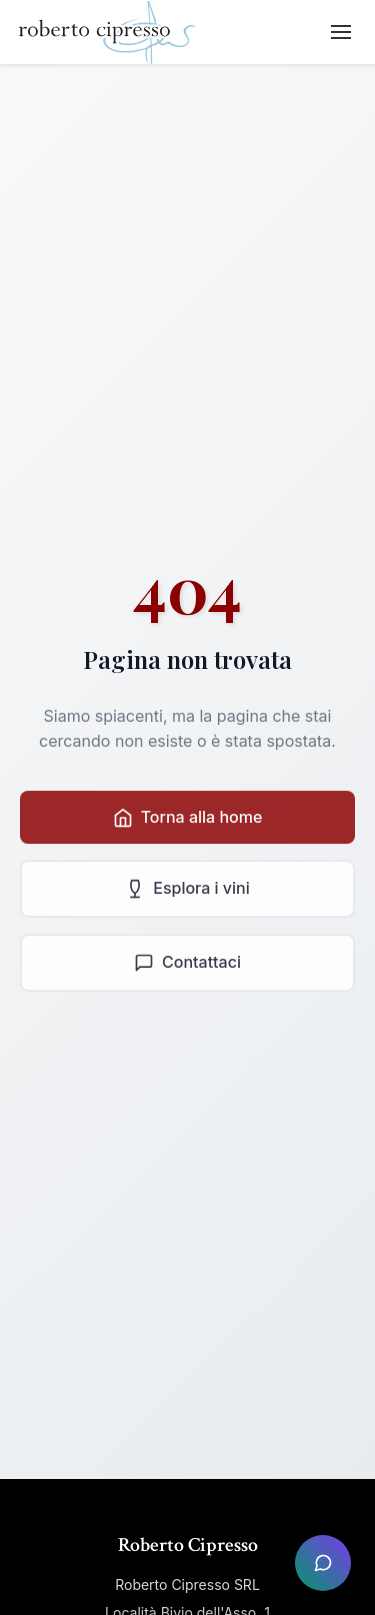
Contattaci (187, 965)
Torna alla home (188, 820)
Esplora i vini (187, 891)
